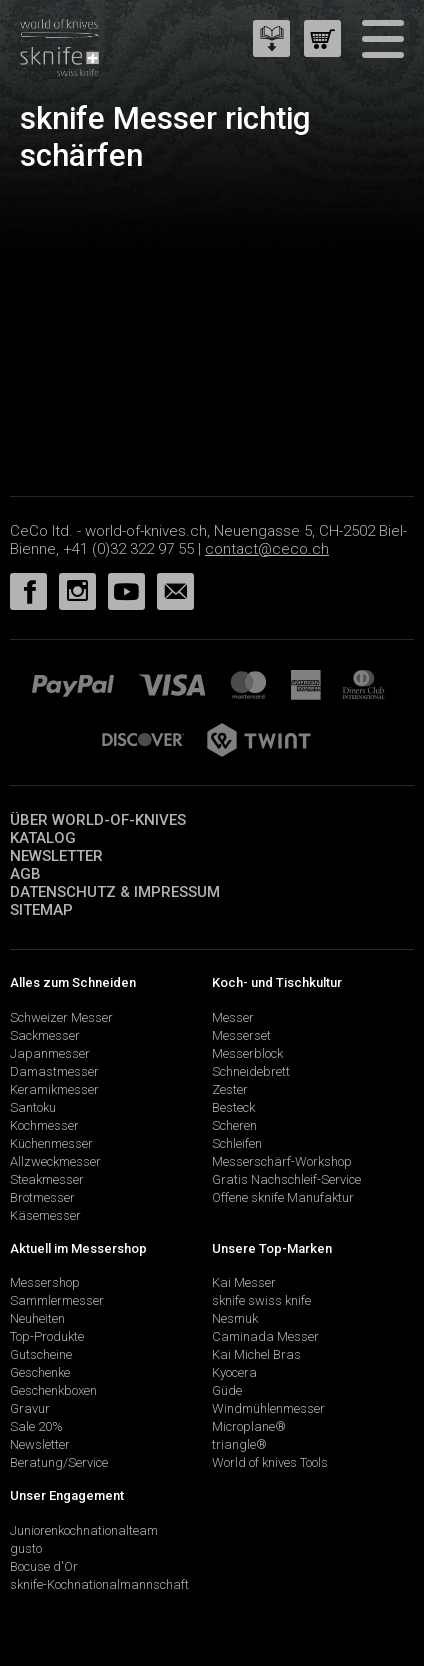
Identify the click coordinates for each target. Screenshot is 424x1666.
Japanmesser (50, 1053)
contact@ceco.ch (267, 549)
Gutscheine (41, 1354)
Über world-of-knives (98, 820)
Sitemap (41, 910)
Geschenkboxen (53, 1390)
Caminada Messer (265, 1336)
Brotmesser (42, 1197)
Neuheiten (37, 1318)
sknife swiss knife (261, 1300)
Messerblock (247, 1053)
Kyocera (234, 1372)
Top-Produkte (47, 1336)
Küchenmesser (51, 1143)
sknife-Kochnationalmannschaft (99, 1584)
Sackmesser (45, 1035)
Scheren (234, 1125)
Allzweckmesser (55, 1161)
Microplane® (249, 1426)
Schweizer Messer (61, 1017)
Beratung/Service (59, 1462)
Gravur (30, 1408)
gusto (26, 1548)
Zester (230, 1089)
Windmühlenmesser (268, 1408)
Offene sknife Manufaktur (283, 1197)
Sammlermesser (57, 1300)
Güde (227, 1390)
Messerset (241, 1035)
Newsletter (56, 856)
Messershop (45, 1282)
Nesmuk (235, 1318)
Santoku (33, 1107)
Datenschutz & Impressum (115, 892)
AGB (25, 874)
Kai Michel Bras (256, 1354)
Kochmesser (44, 1125)
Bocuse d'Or (44, 1566)
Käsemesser (45, 1215)
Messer (233, 1017)
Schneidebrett (251, 1071)
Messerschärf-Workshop (282, 1161)
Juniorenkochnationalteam (84, 1530)
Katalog (43, 838)
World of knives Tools (270, 1462)
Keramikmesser (54, 1089)
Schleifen (237, 1143)
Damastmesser (54, 1071)
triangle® (239, 1444)
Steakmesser (47, 1179)
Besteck (233, 1107)
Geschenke (40, 1372)
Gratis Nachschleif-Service (286, 1179)
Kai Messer (244, 1282)
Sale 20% (36, 1426)
